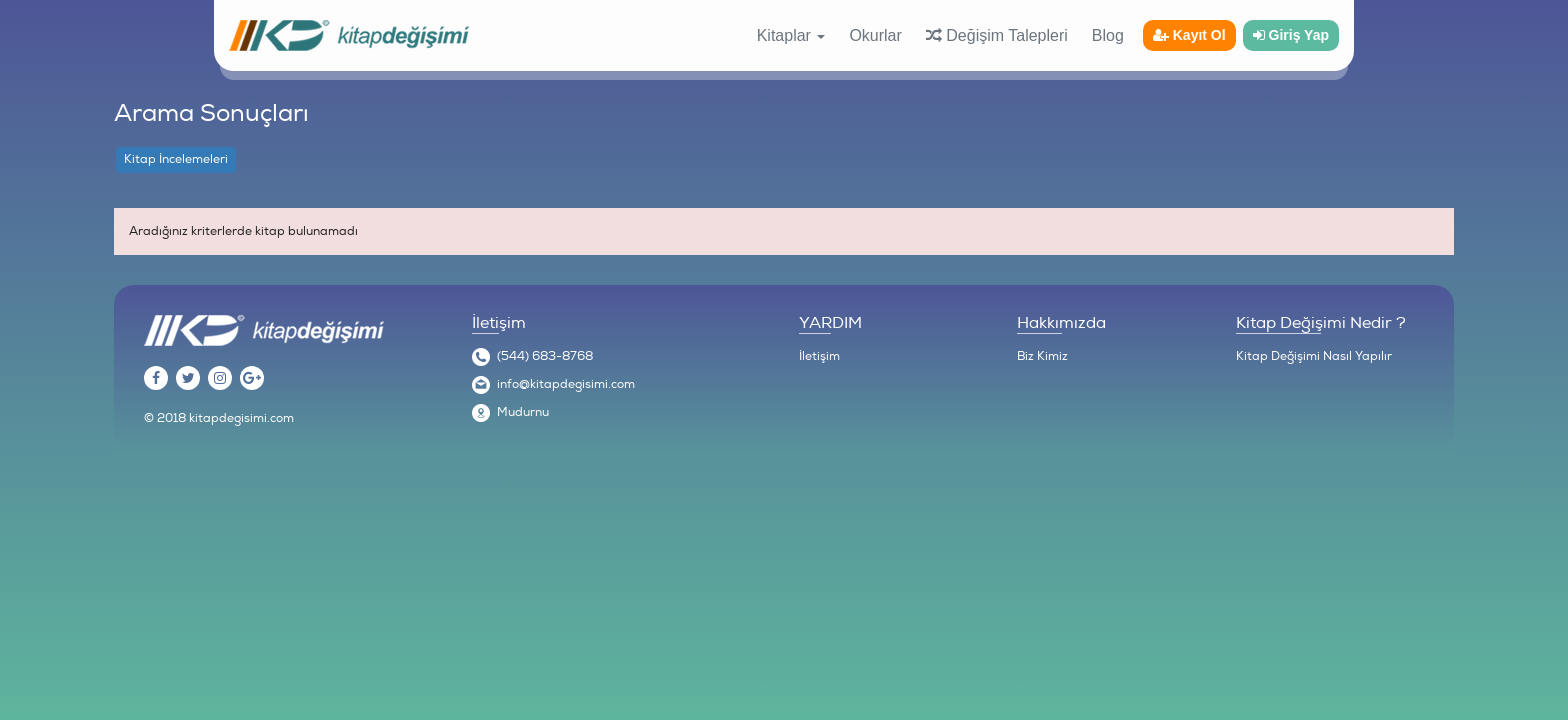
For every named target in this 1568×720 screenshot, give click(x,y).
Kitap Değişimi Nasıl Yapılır (1314, 356)
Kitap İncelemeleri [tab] (176, 159)
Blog (1108, 35)
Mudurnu (523, 412)
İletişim (819, 356)
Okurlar (875, 35)
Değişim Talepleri (997, 35)
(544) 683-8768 (545, 356)
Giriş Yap (1291, 35)
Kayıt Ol (1189, 35)
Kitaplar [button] (791, 35)
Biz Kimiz (1042, 356)
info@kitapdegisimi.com (566, 384)
